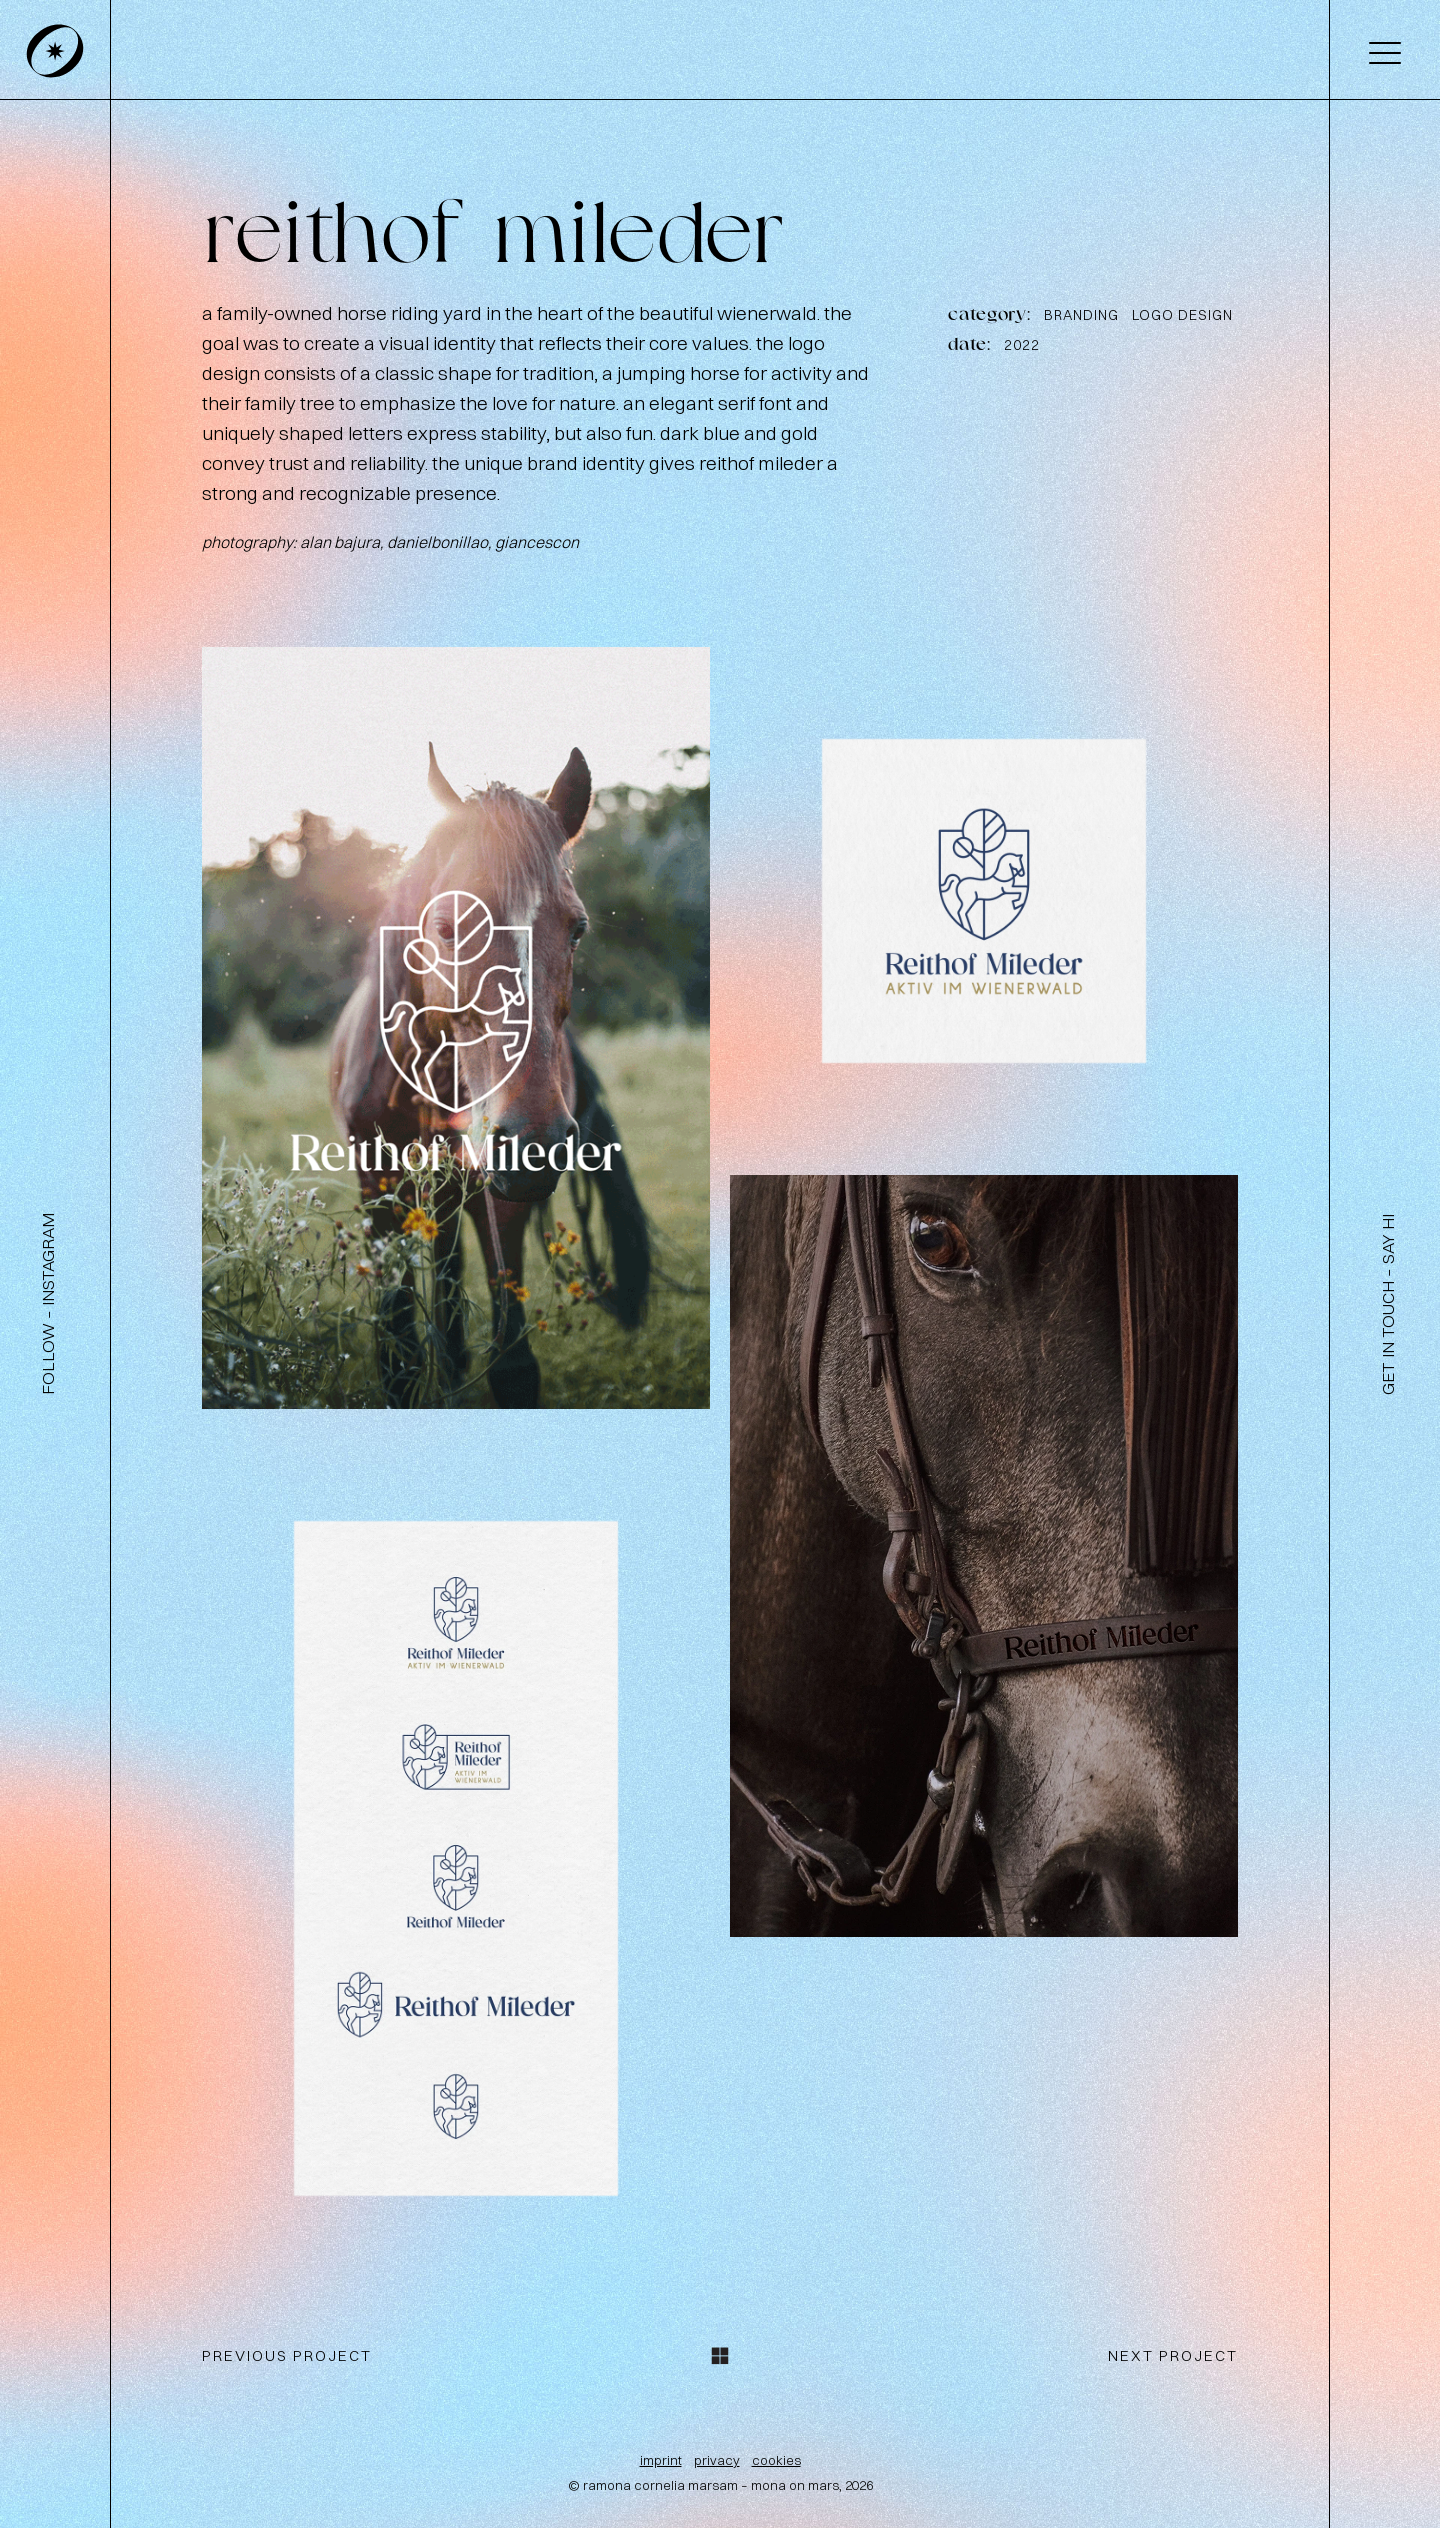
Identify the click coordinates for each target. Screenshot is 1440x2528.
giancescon (537, 542)
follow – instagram (47, 1304)
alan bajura (340, 542)
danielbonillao (437, 542)
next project (1173, 2356)
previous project (287, 2356)
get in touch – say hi (1387, 1304)
